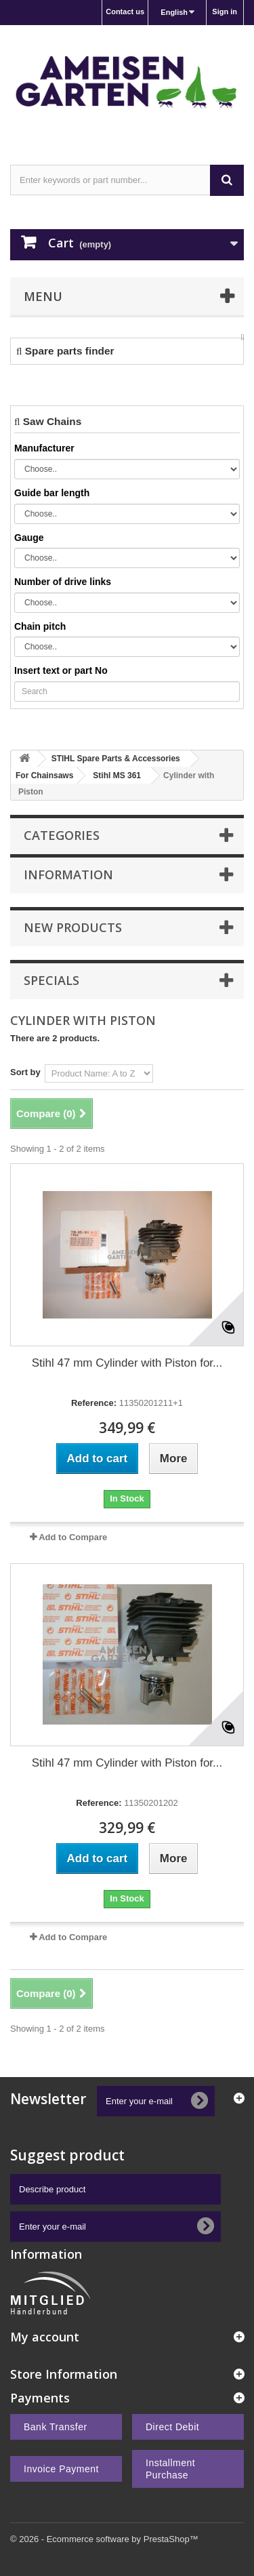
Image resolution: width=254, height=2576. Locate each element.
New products (73, 927)
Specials (51, 980)
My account (44, 2337)
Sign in (224, 11)
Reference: (94, 1403)
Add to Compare (73, 1537)
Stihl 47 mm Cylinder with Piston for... (127, 1362)
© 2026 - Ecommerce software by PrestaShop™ (104, 2539)
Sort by (25, 1072)
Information (68, 874)
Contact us (125, 11)
